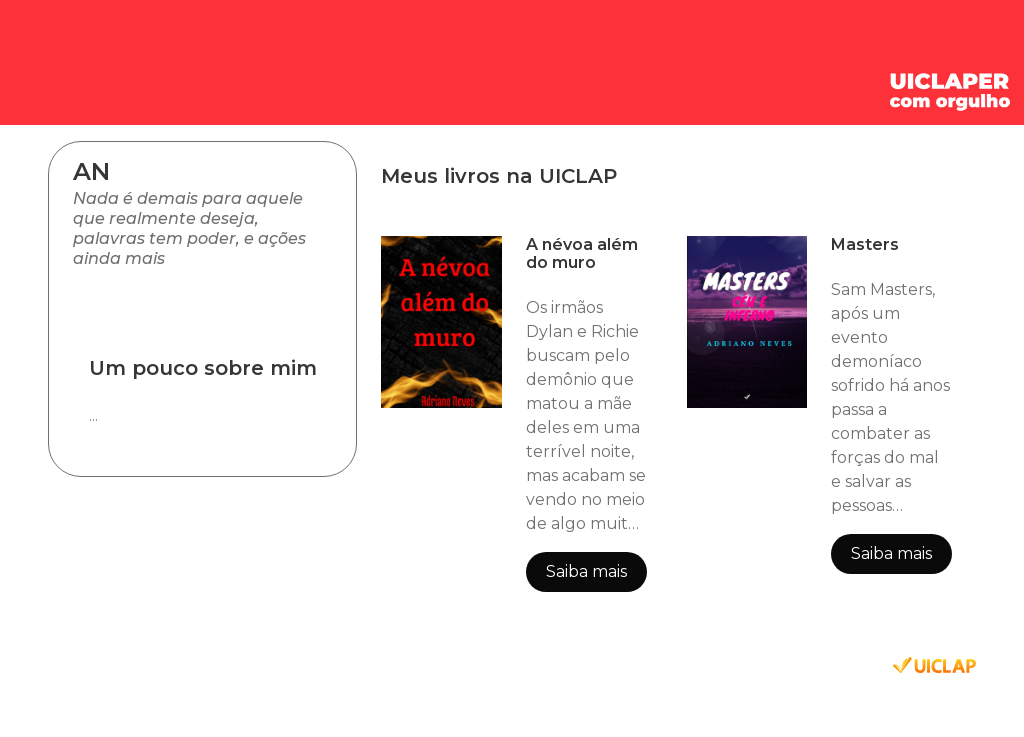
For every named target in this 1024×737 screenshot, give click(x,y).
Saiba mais (586, 571)
